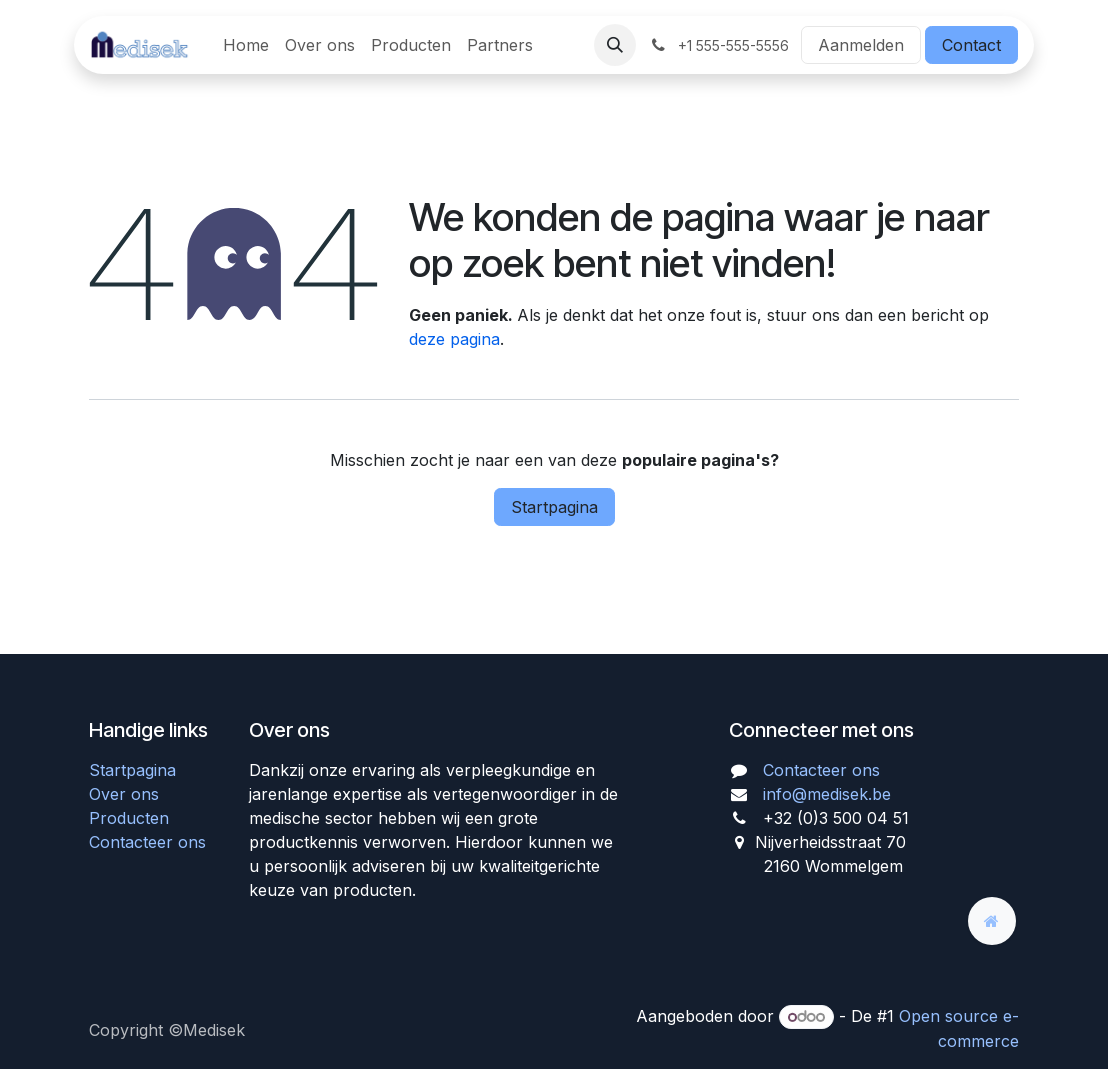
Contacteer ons (147, 842)
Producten (129, 818)
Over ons (124, 794)
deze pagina (454, 339)
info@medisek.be (827, 794)
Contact (971, 45)
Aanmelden (861, 45)
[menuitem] (246, 45)
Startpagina (554, 507)
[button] (615, 45)
